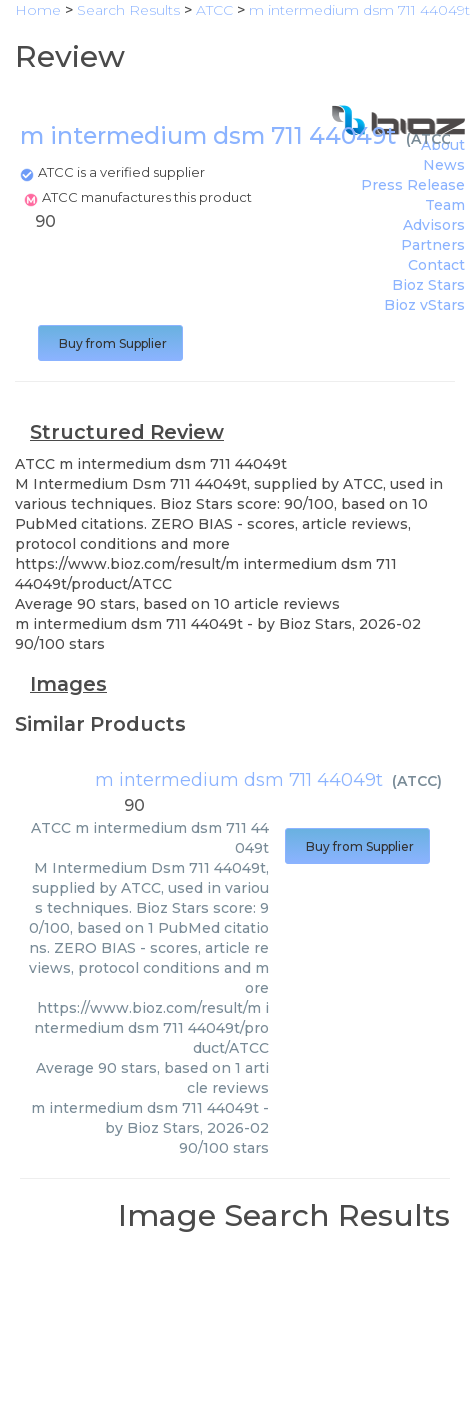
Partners (433, 245)
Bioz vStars (424, 305)
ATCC (431, 139)
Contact (436, 265)
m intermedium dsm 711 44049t (239, 780)
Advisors (434, 225)
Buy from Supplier (110, 343)
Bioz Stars (428, 285)
